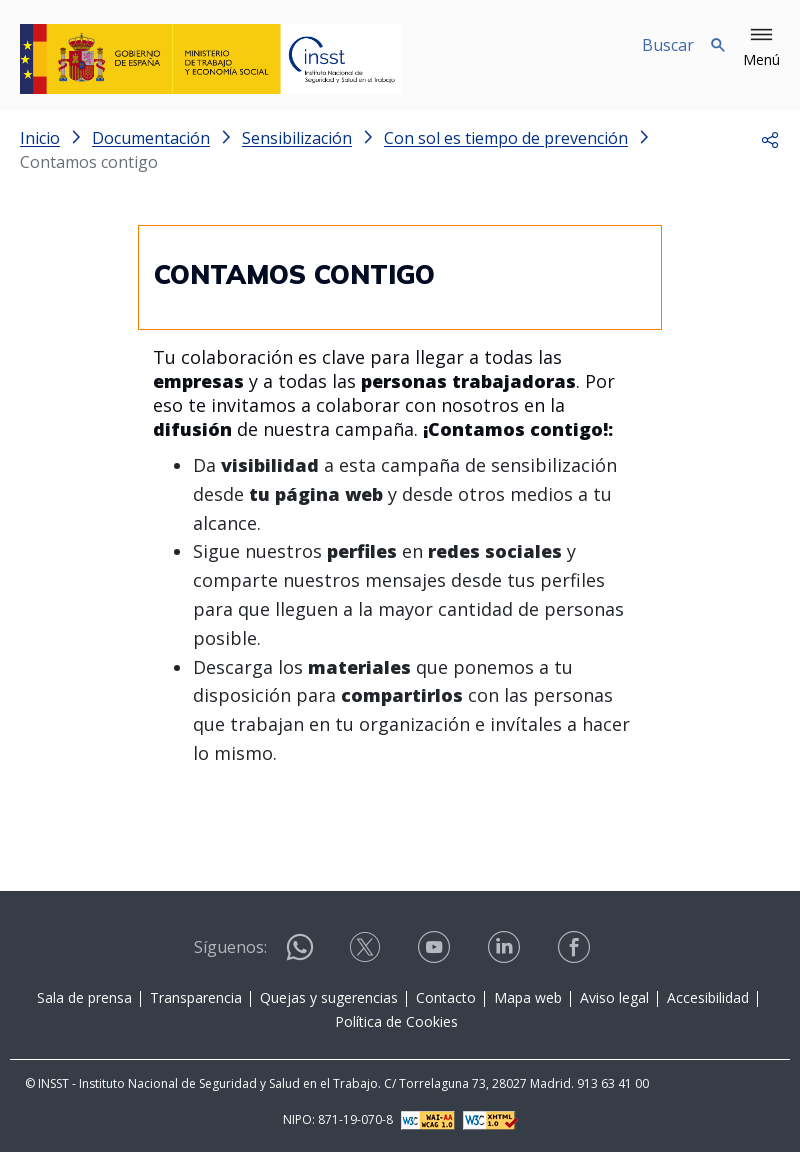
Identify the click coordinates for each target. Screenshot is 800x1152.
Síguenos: (230, 947)
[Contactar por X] (367, 953)
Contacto (446, 997)
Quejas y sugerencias (329, 997)
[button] (761, 48)
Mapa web (528, 997)
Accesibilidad (708, 997)
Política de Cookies (396, 1021)
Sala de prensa (84, 997)
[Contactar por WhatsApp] (300, 955)
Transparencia (196, 997)
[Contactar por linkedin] (506, 953)
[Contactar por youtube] (436, 953)
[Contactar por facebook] (576, 953)
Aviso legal (614, 997)
